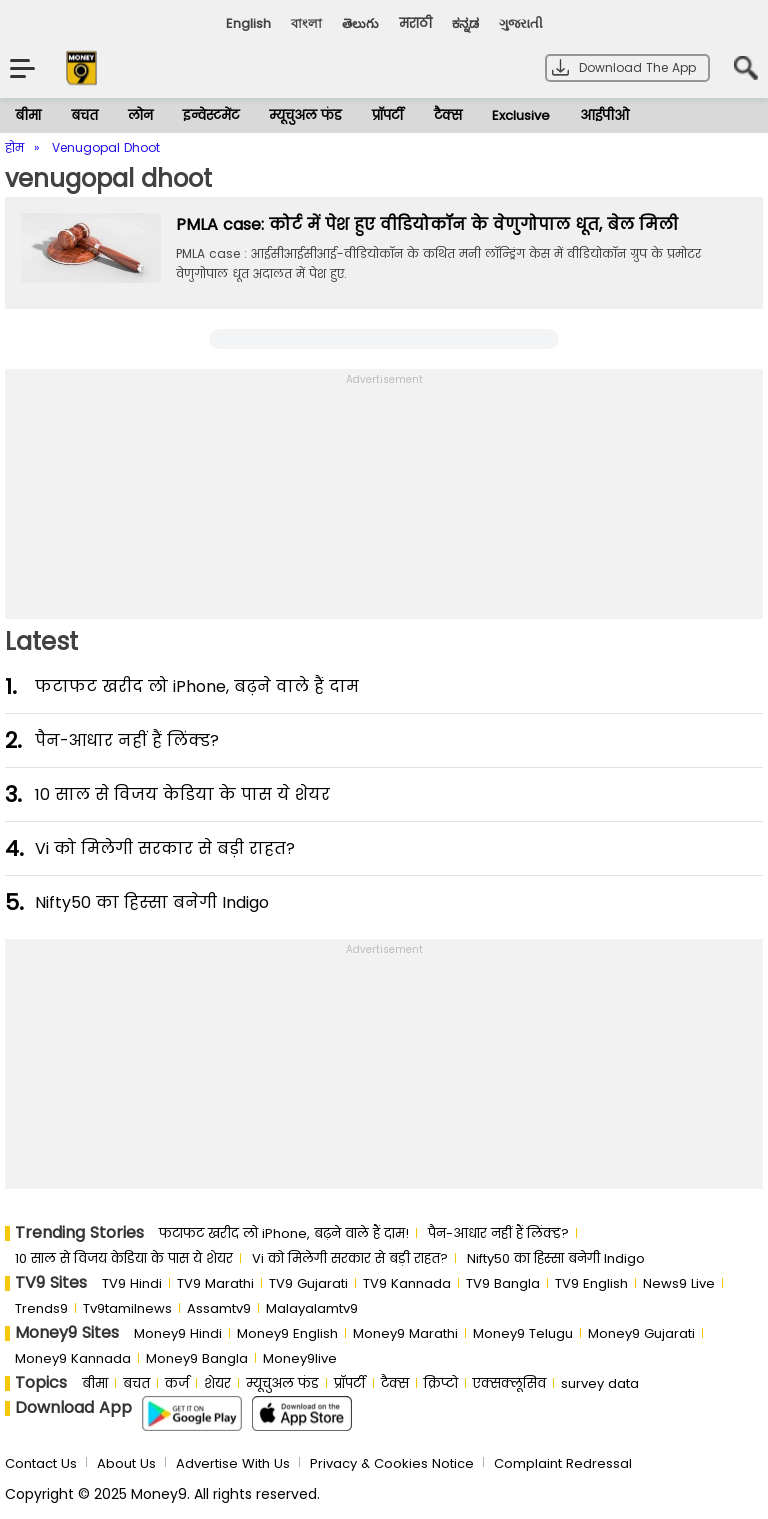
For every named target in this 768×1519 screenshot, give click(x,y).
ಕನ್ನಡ (465, 23)
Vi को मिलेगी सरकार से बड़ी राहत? (165, 848)
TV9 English (591, 1283)
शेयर (217, 1383)
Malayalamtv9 (312, 1308)
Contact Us (41, 1463)
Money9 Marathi (405, 1333)
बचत (84, 115)
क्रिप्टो (441, 1383)
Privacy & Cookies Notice (392, 1463)
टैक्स (448, 115)
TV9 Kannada (407, 1283)
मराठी (415, 23)
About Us (126, 1463)
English (248, 23)
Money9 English (287, 1333)
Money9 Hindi (178, 1333)
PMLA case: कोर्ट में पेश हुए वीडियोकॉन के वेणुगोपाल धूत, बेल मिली (427, 224)
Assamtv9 (219, 1308)
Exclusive (521, 115)
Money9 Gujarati (641, 1333)
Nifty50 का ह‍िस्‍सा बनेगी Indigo (152, 902)
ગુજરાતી (521, 23)
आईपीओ (604, 115)
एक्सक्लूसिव (509, 1383)
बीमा (28, 115)
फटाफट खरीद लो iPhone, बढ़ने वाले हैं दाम (197, 686)
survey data (600, 1383)
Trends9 (41, 1308)
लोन (140, 115)
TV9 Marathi (215, 1283)
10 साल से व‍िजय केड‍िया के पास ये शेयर (182, 794)
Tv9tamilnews (127, 1308)
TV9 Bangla (503, 1283)
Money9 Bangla (197, 1358)
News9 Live (679, 1283)
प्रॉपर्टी (388, 115)
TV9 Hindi (132, 1283)
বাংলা (306, 23)
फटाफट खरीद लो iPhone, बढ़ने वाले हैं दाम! (284, 1233)
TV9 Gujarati (308, 1283)
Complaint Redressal (563, 1463)
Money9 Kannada (73, 1358)
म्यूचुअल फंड (305, 115)
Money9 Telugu (523, 1333)
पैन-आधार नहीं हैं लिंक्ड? (127, 740)
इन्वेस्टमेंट (211, 115)
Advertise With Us (233, 1463)
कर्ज (177, 1383)
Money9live (300, 1358)
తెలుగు (360, 23)
